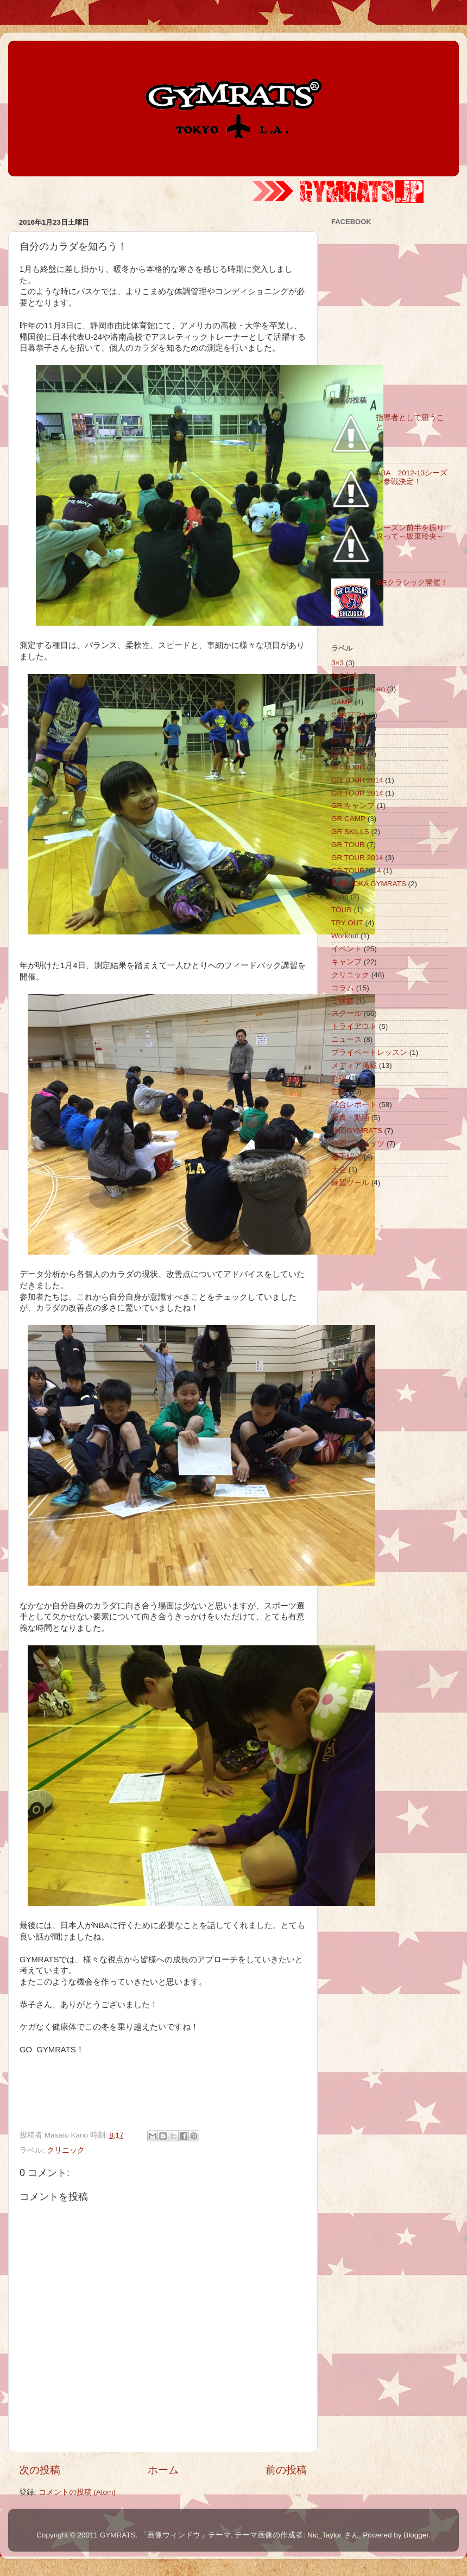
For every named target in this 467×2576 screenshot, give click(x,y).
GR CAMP (348, 728)
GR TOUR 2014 (357, 780)
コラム (342, 988)
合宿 (338, 1078)
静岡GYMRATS (356, 1131)
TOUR (341, 910)
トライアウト (354, 1026)
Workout (344, 936)
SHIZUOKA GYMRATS (368, 884)
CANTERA (349, 715)
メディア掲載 (354, 1065)
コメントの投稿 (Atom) (77, 2492)
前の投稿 (286, 2470)
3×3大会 (345, 676)
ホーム (163, 2470)
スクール (346, 1013)
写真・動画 (350, 1118)
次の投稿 (39, 2470)
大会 (338, 1170)
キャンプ (346, 962)
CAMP (341, 702)
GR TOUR (348, 741)
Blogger (415, 2535)
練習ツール (350, 1183)
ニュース (346, 1039)
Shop (340, 897)
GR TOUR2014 (356, 871)
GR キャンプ (353, 806)
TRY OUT (347, 923)
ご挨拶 (342, 1001)
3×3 (337, 663)
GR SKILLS (350, 832)
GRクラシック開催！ (411, 582)
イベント (346, 949)
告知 (338, 1091)
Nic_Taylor (324, 2535)
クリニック (66, 2150)
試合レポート (354, 1105)
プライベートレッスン (369, 1052)
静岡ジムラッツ (357, 1144)
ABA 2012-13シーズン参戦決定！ (411, 477)
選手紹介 (346, 1157)
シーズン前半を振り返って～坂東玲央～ (410, 532)
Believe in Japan (358, 689)
